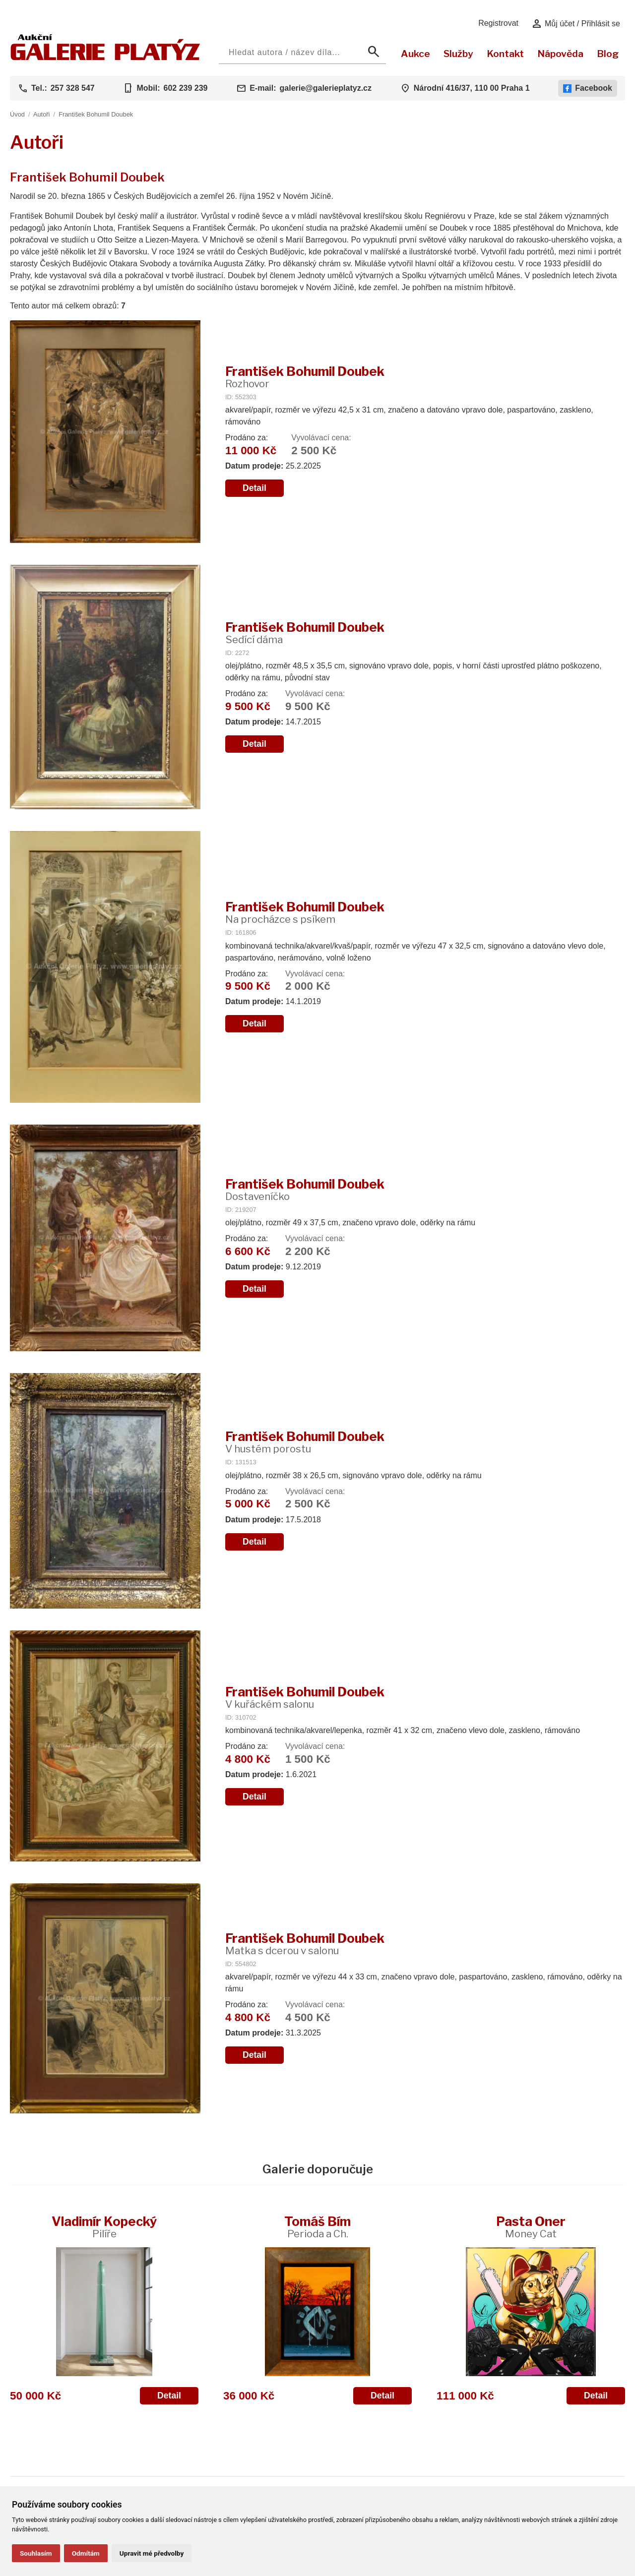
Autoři (41, 114)
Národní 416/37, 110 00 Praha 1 (472, 88)
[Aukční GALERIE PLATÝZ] (105, 58)
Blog (608, 54)
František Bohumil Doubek (96, 114)
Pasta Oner (531, 2227)
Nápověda (560, 54)
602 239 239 (185, 88)
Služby (458, 54)
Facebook (587, 88)
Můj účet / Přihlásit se (576, 24)
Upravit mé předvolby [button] (152, 2553)
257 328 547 (73, 88)
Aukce (415, 54)
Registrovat (498, 23)
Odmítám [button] (86, 2553)
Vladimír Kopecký (104, 2227)
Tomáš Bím (317, 2227)
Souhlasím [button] (36, 2553)
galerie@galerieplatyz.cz (326, 88)
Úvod (17, 114)
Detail (254, 488)
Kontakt (505, 54)
